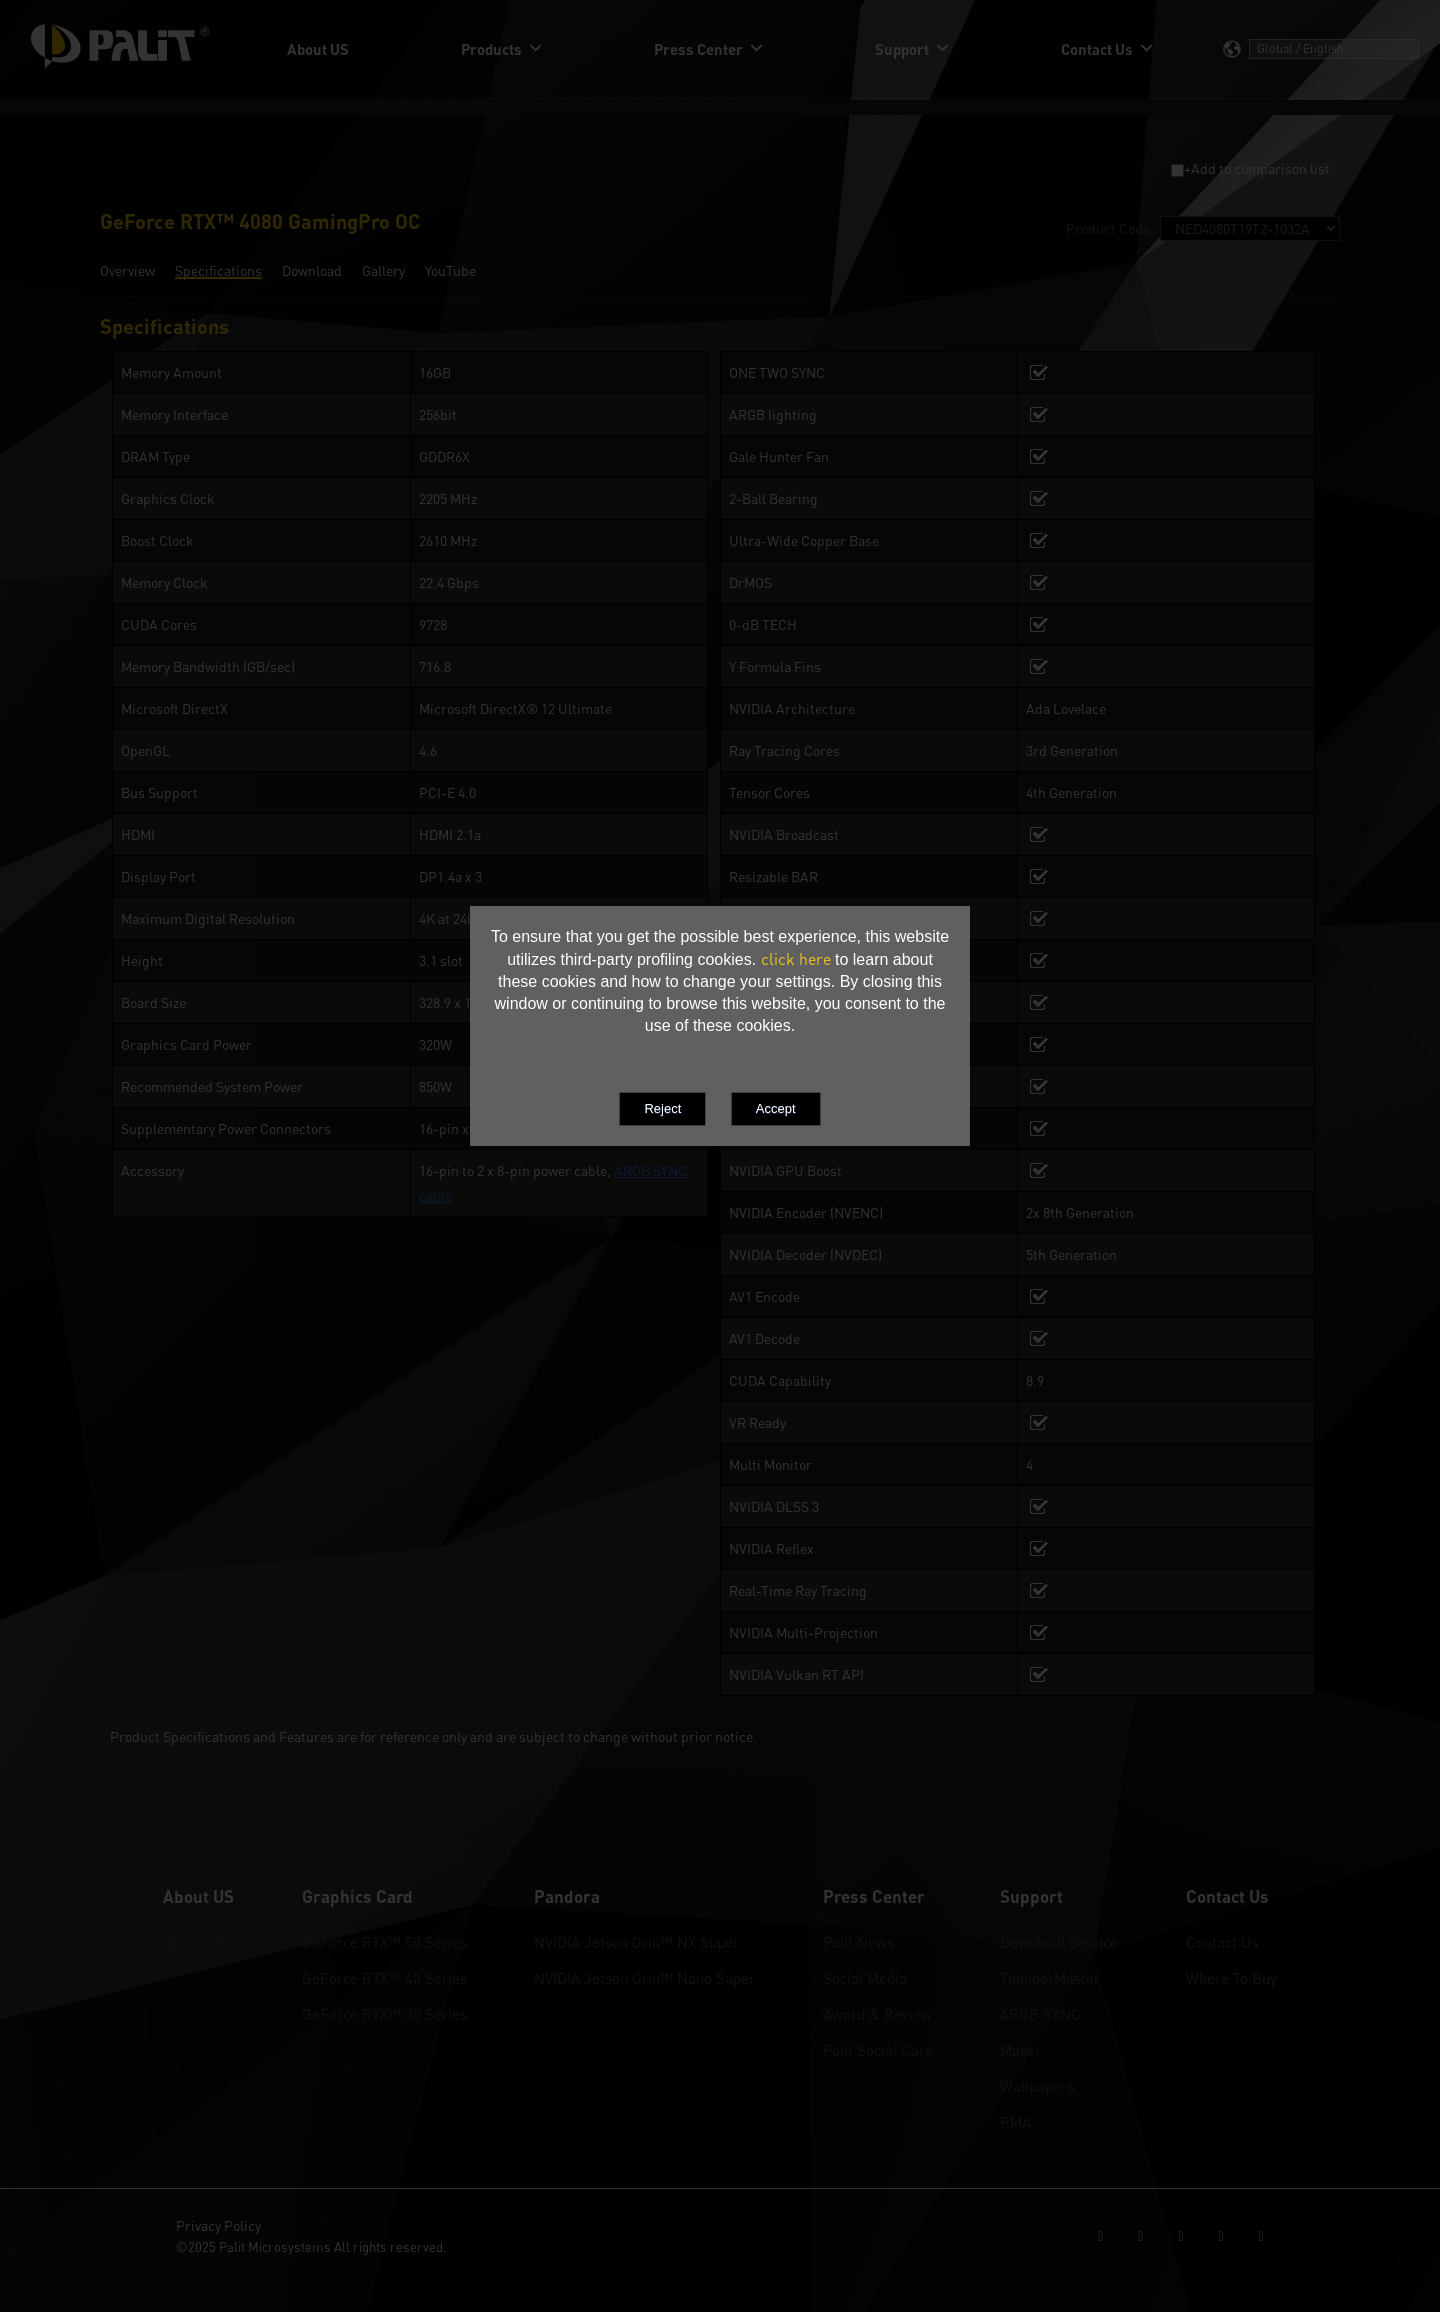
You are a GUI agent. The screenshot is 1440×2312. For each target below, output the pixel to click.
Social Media (865, 1978)
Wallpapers (1037, 2086)
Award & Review (877, 2014)
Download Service (1059, 1942)
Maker (1020, 2050)
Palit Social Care (878, 2050)
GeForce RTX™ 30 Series (384, 2014)
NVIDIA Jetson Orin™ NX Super (636, 1942)
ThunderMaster (1050, 1978)
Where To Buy (1231, 1978)
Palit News (858, 1942)
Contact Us (1222, 1942)
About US (193, 1942)
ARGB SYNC (1040, 2014)
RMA (1015, 2122)
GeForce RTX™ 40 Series (384, 1978)
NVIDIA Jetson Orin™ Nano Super (644, 1978)
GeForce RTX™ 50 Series (384, 1942)
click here (796, 959)
